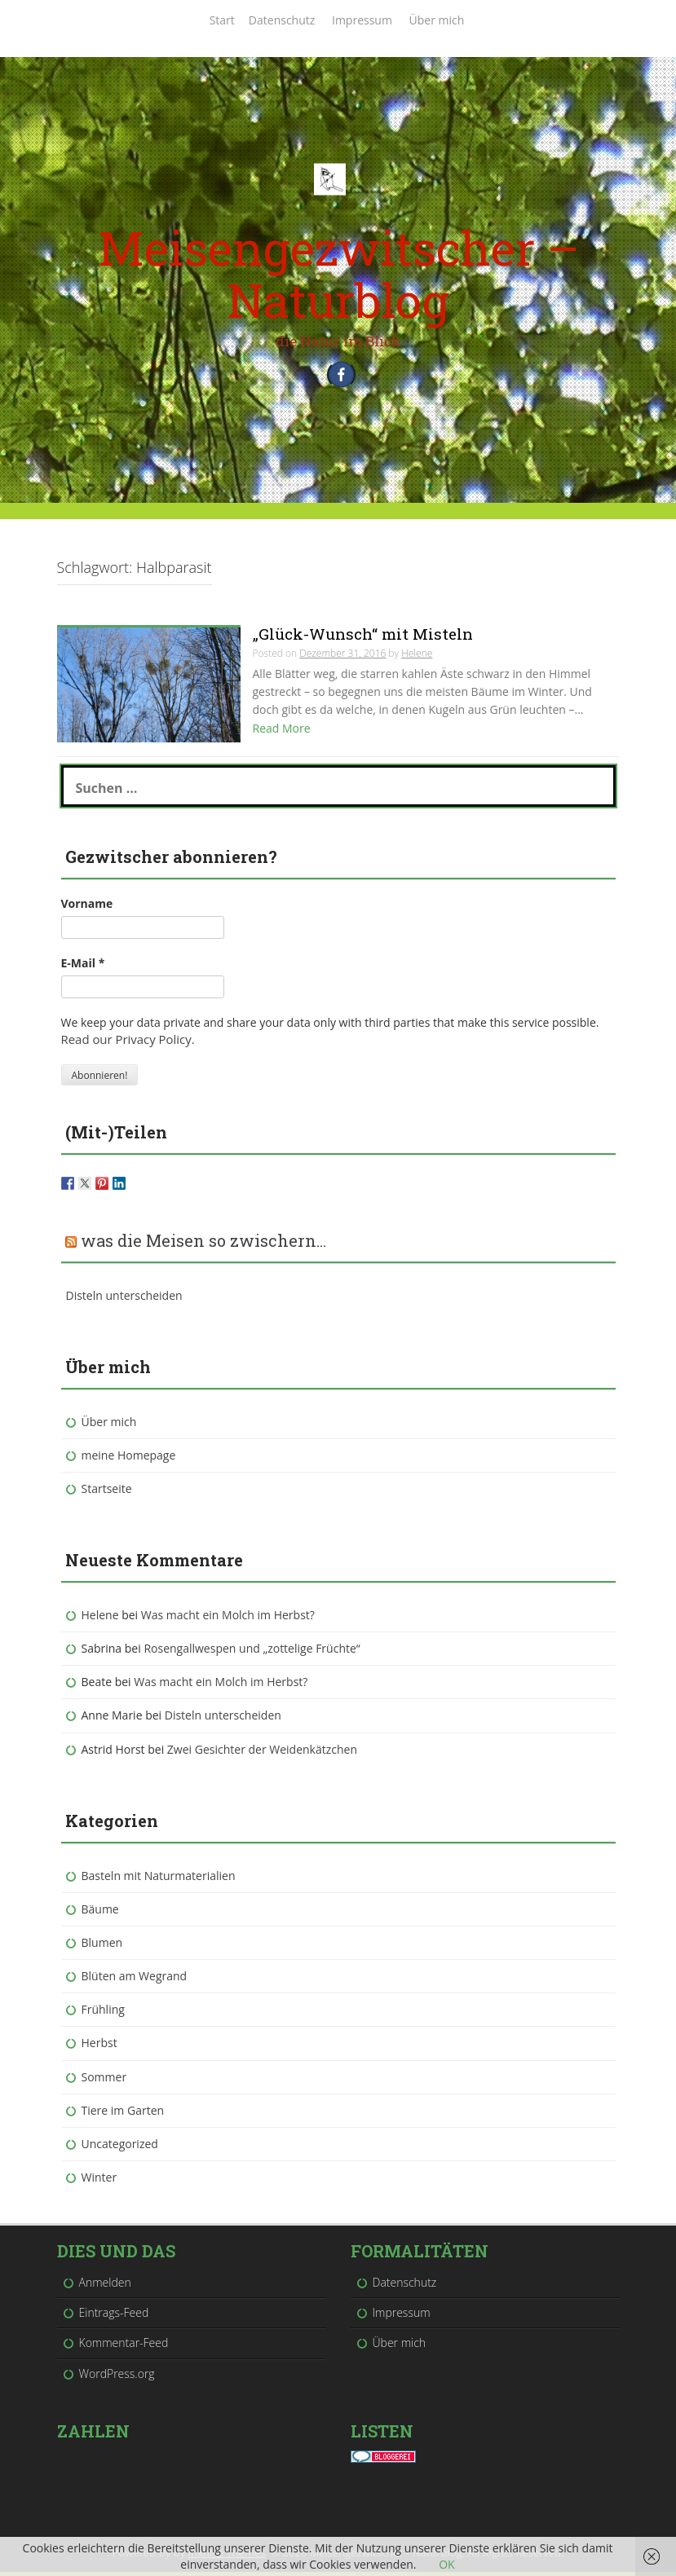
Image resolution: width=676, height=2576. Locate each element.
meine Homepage (129, 1458)
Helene (100, 1618)
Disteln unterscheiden (124, 1298)
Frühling (103, 2013)
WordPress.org (117, 2376)
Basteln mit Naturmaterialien (159, 1879)
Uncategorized (120, 2147)
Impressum (362, 20)
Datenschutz (282, 20)
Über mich (437, 20)
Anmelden (105, 2286)
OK (446, 2564)
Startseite (107, 1491)
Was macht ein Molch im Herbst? (228, 1618)
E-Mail (83, 967)
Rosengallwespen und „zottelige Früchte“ (252, 1652)
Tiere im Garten (123, 2113)
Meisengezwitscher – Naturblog (338, 273)
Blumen (102, 1945)
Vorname (87, 907)
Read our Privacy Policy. (124, 1042)
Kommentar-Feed (124, 2346)
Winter (99, 2180)
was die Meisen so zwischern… (203, 1243)
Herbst (99, 2046)
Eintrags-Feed (114, 2316)
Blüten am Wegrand (135, 1980)
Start (222, 20)
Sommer (104, 2080)
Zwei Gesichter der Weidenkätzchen (262, 1752)
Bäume (100, 1912)
